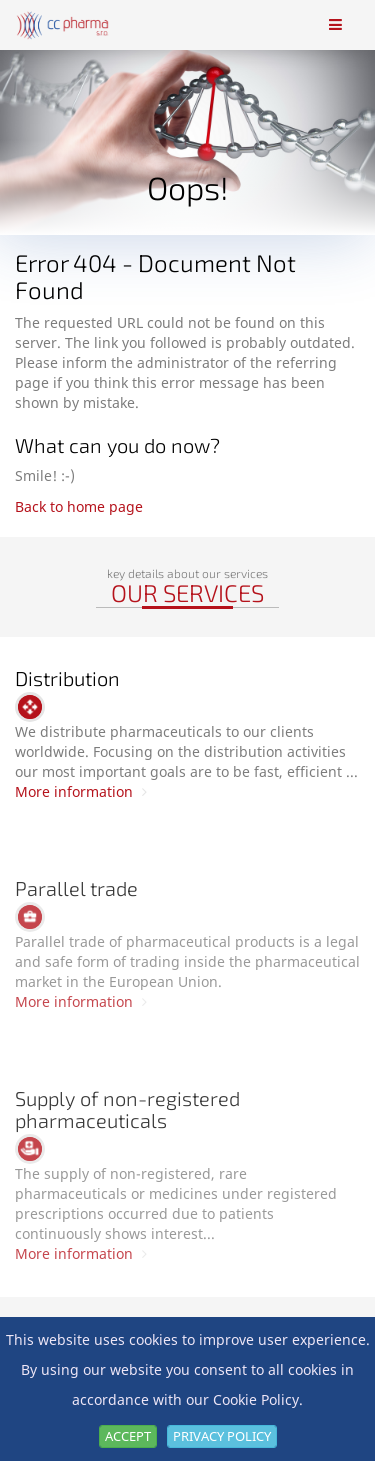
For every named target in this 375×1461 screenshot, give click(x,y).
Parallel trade (76, 888)
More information (81, 791)
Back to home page (79, 506)
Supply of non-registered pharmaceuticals (127, 1109)
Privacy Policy (222, 1436)
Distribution (67, 678)
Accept (128, 1436)
